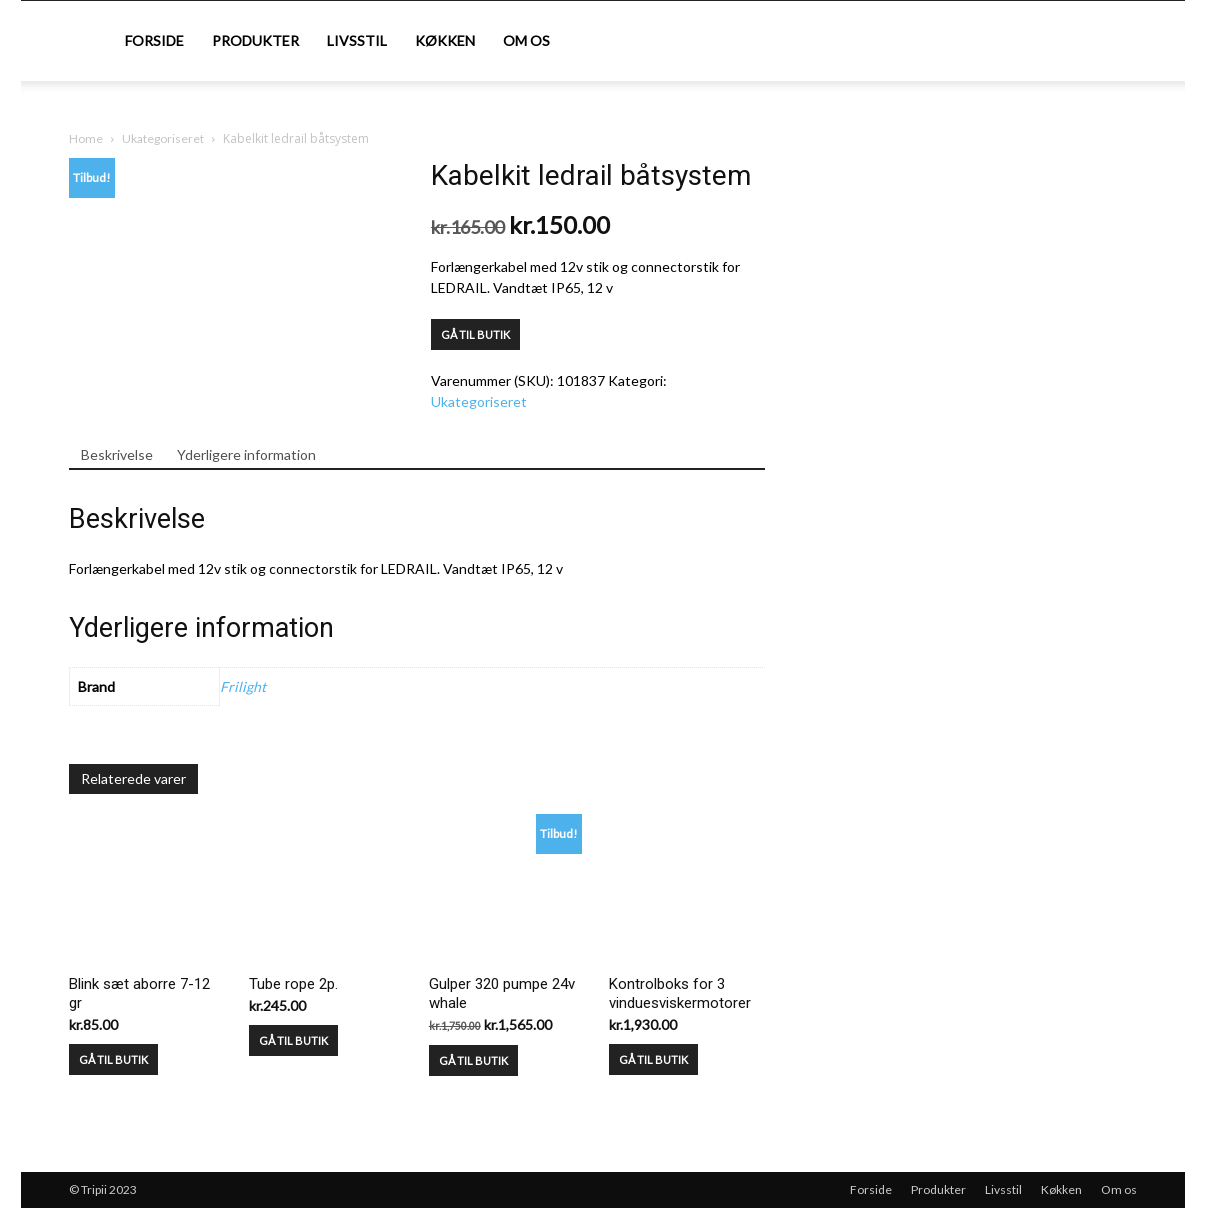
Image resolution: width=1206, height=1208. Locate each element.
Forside (154, 40)
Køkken (445, 40)
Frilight (243, 686)
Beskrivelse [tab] (117, 454)
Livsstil (357, 40)
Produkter (255, 40)
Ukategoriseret (163, 138)
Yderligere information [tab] (246, 454)
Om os (526, 40)
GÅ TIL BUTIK (475, 334)
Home (86, 138)
